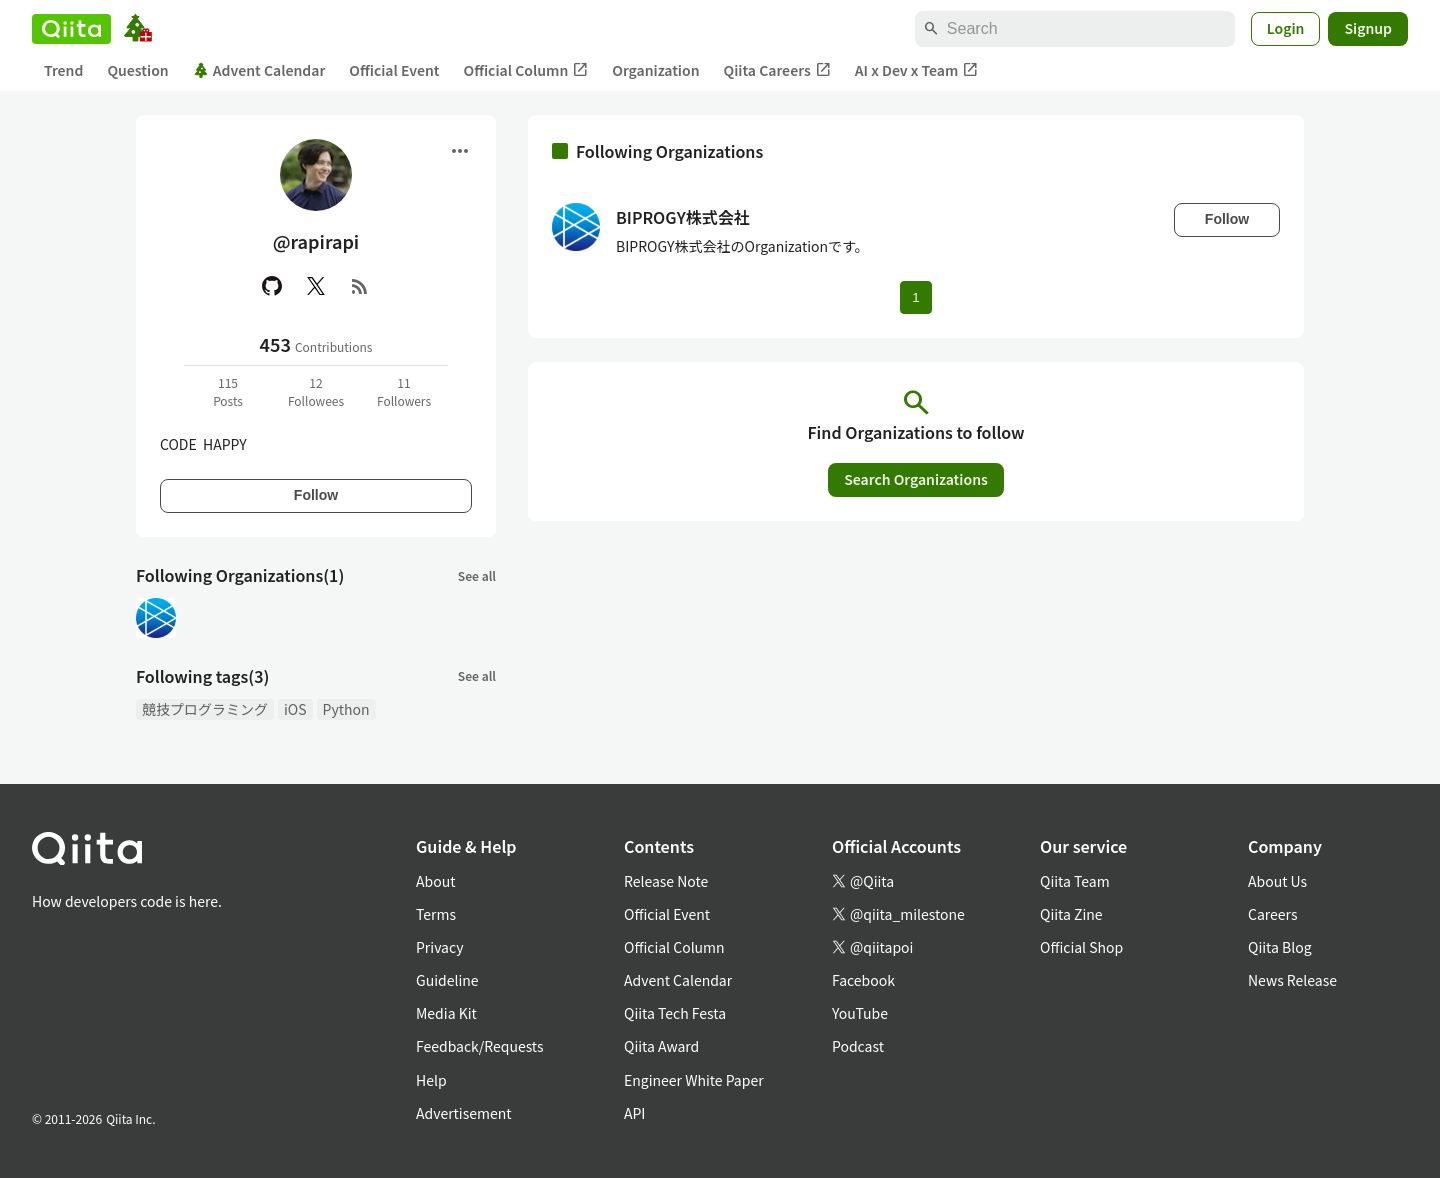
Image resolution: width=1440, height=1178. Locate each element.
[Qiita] (71, 29)
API (634, 1113)
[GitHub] (272, 286)
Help (431, 1080)
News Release (1292, 980)
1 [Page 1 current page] (915, 297)
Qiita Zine (1071, 914)
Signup (1368, 28)
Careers (1272, 914)
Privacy (439, 947)
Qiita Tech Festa (675, 1013)
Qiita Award (661, 1046)
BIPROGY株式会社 (683, 217)
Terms (436, 914)
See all (477, 575)
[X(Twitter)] (316, 286)
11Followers (404, 391)
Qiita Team (1075, 881)
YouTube (860, 1013)
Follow (316, 495)
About (435, 881)
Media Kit (446, 1013)
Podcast (858, 1046)
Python (346, 709)
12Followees (316, 391)
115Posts (228, 391)
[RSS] (360, 286)
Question (137, 70)
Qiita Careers (777, 70)
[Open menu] (460, 151)
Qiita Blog (1280, 947)
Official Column (526, 70)
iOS (295, 709)
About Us (1277, 881)
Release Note (666, 881)
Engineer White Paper (694, 1080)
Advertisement (464, 1113)
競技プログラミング (205, 709)
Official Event (394, 70)
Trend (63, 70)
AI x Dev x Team (917, 70)
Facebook (863, 980)
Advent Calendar (259, 70)
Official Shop (1081, 947)
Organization (655, 70)
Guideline (447, 980)
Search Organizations (916, 479)
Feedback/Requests (480, 1046)
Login (1286, 28)
